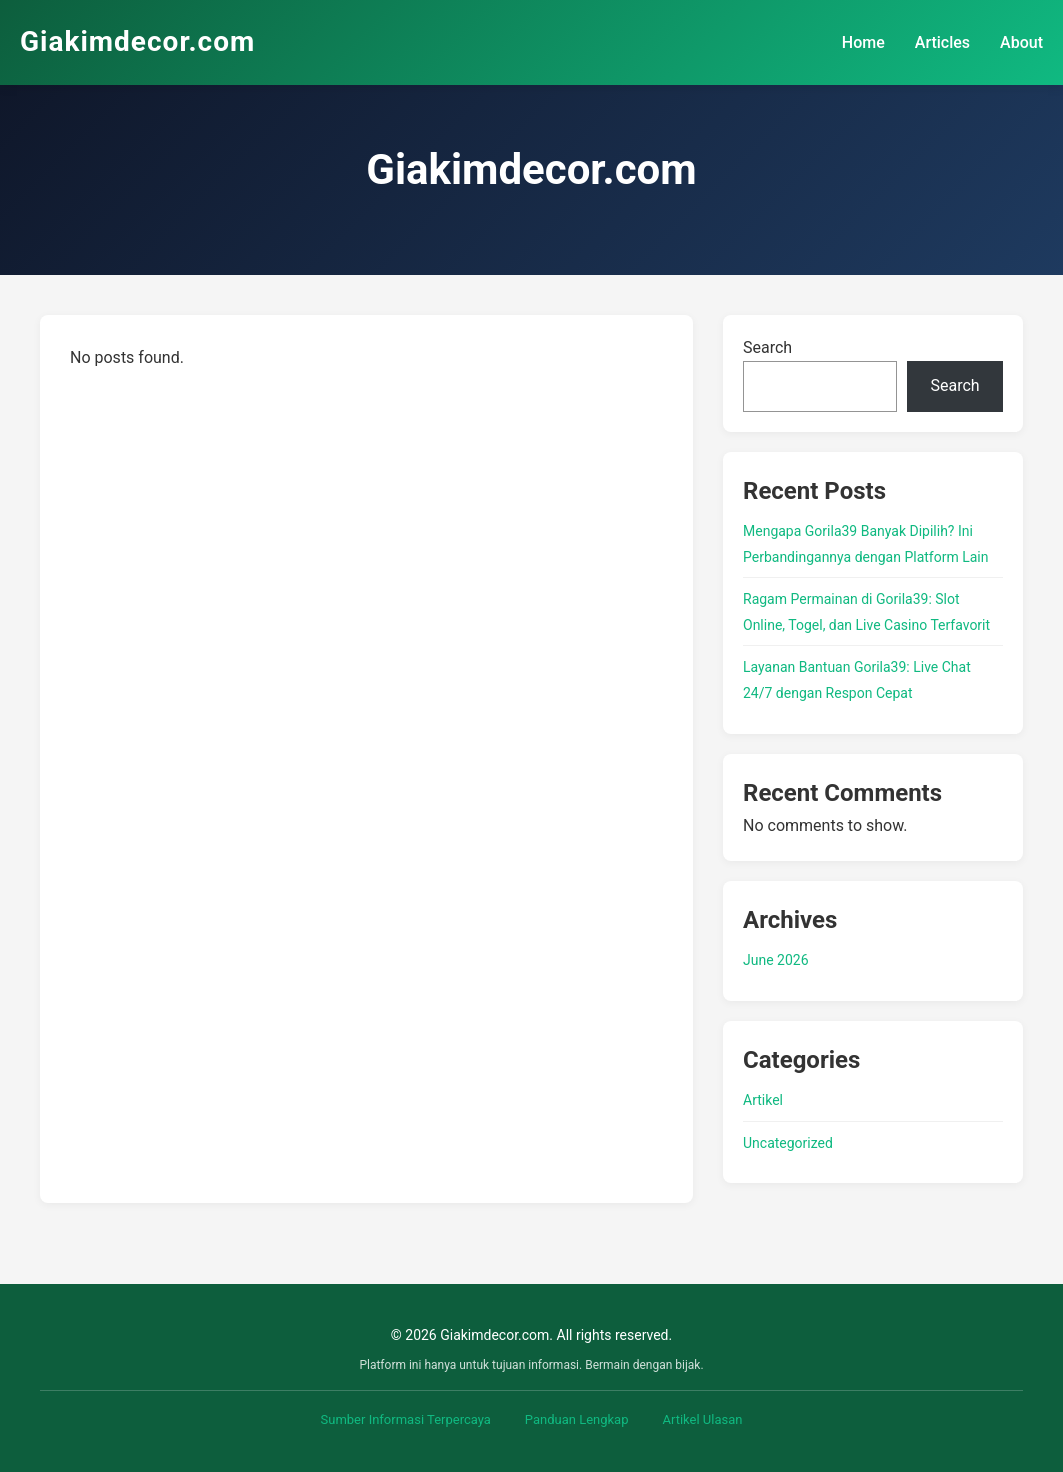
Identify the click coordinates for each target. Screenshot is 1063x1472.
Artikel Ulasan (702, 1419)
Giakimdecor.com (137, 41)
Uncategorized (788, 1143)
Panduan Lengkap (577, 1419)
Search (767, 347)
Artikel (763, 1100)
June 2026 (776, 960)
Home (863, 42)
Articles (942, 42)
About (1021, 42)
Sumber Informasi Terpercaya (406, 1419)
